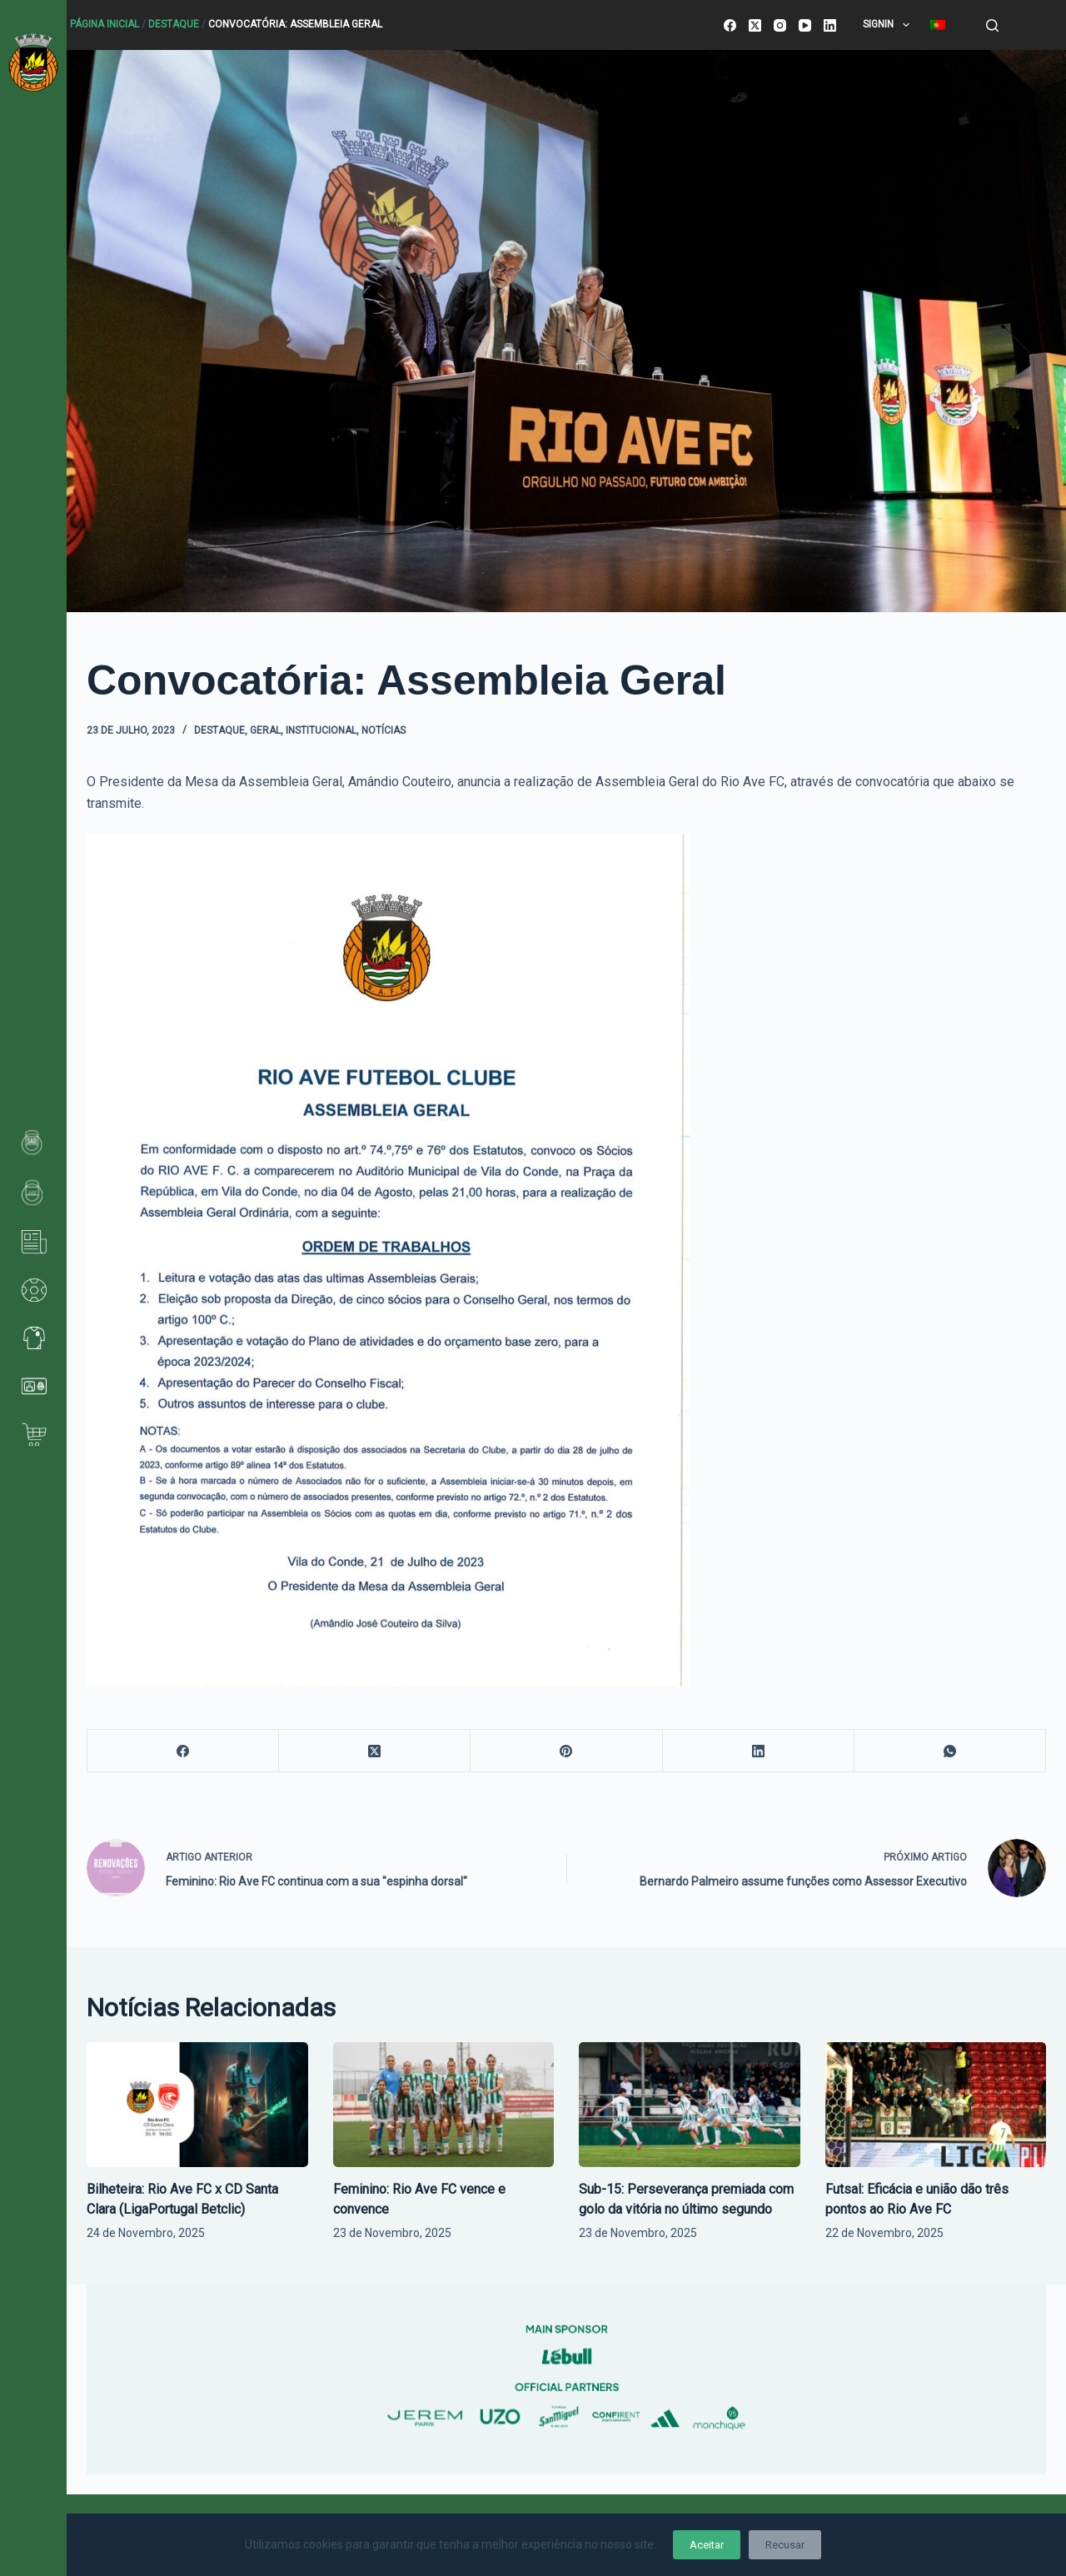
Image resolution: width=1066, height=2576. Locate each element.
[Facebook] (730, 25)
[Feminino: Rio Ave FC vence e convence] (444, 2104)
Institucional (321, 730)
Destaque (173, 24)
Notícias (383, 730)
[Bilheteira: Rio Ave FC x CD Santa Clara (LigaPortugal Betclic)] (197, 2104)
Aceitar (707, 2545)
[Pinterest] (566, 1751)
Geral (265, 730)
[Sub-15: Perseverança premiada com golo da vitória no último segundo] (689, 2104)
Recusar (784, 2545)
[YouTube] (805, 25)
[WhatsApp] (950, 1751)
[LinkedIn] (830, 25)
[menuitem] (937, 25)
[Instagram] (780, 25)
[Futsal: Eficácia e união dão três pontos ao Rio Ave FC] (936, 2104)
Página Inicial (104, 24)
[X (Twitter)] (755, 25)
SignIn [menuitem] (889, 25)
